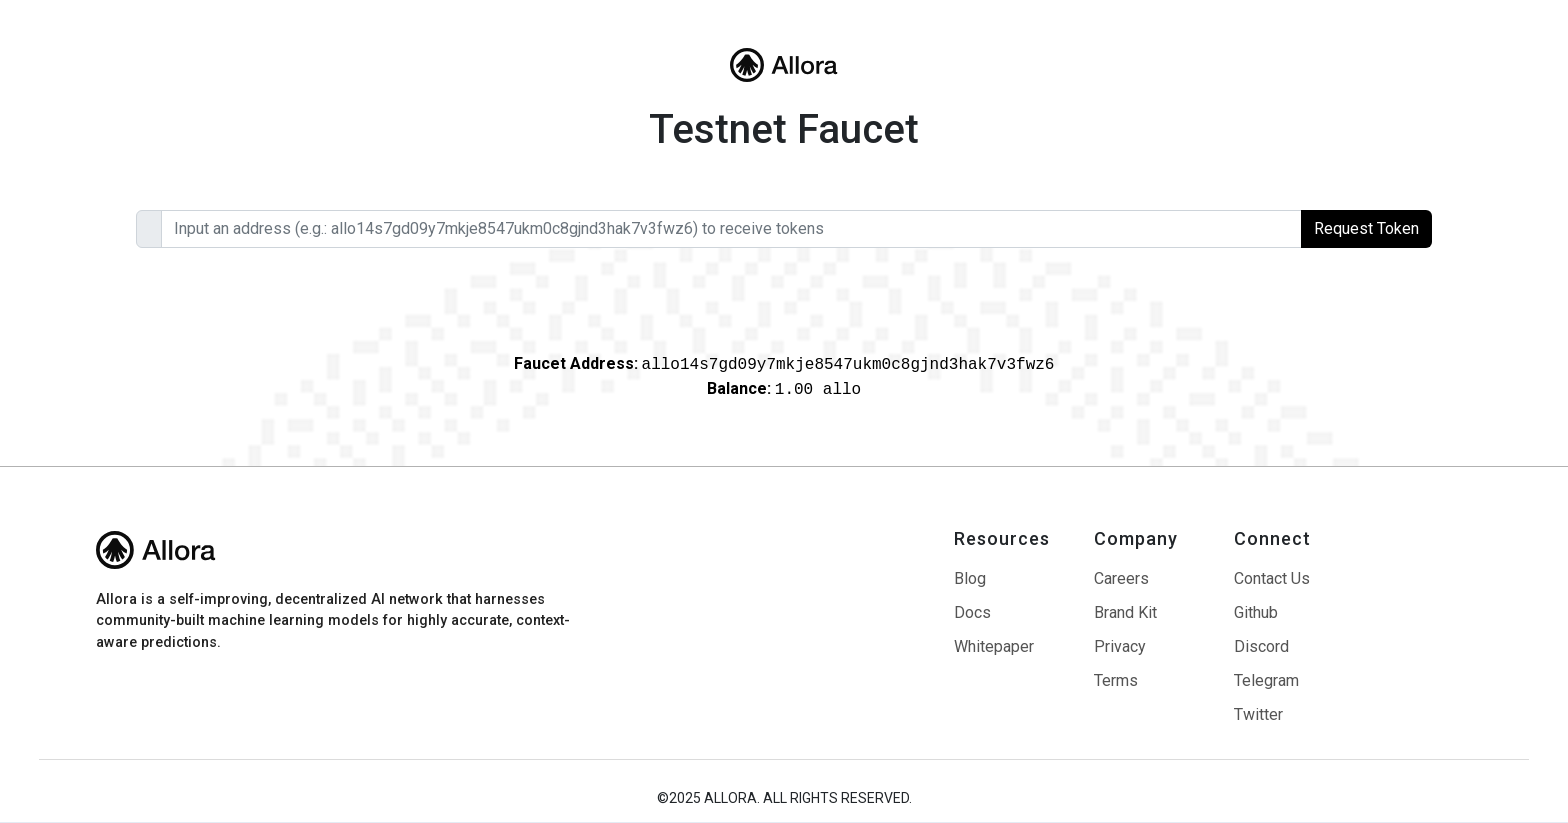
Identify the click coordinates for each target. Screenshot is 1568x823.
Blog (970, 579)
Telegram (1266, 681)
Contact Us (1272, 579)
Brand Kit (1125, 613)
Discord (1261, 647)
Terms (1116, 681)
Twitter (1258, 715)
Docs (972, 613)
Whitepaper (994, 647)
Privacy (1120, 647)
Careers (1121, 579)
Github (1256, 613)
